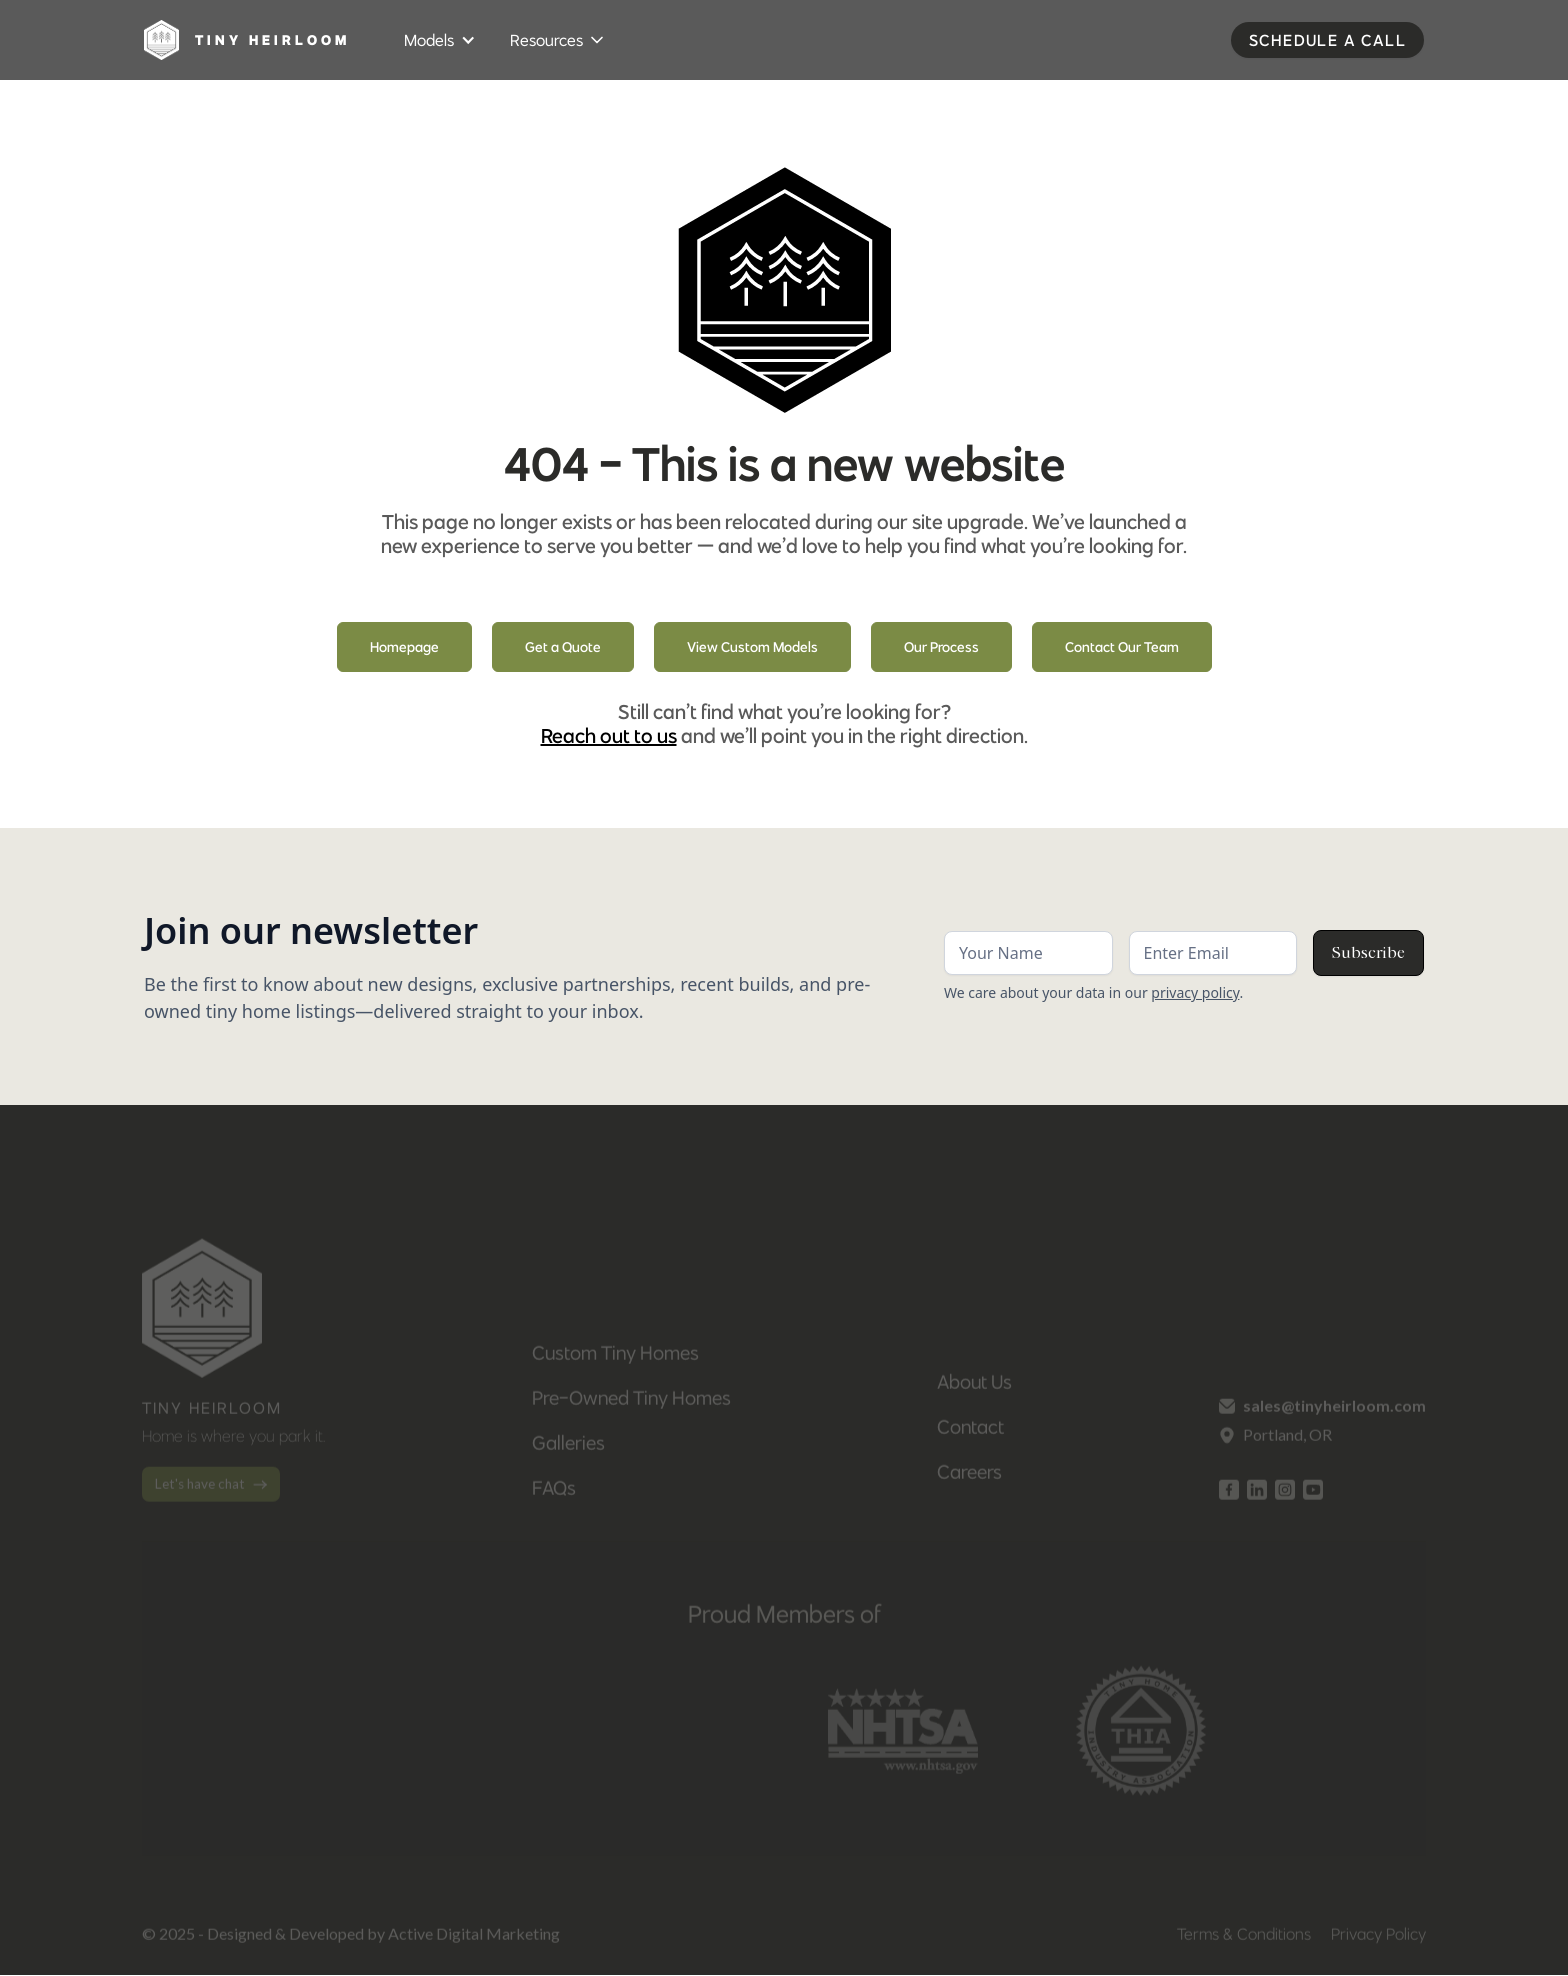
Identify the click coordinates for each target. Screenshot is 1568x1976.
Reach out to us (609, 735)
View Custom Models (752, 647)
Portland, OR (1287, 1445)
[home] (254, 40)
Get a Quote (563, 647)
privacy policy (1195, 992)
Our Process (941, 647)
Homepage (404, 647)
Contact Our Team (1122, 647)
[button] (441, 40)
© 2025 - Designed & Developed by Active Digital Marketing (351, 1945)
